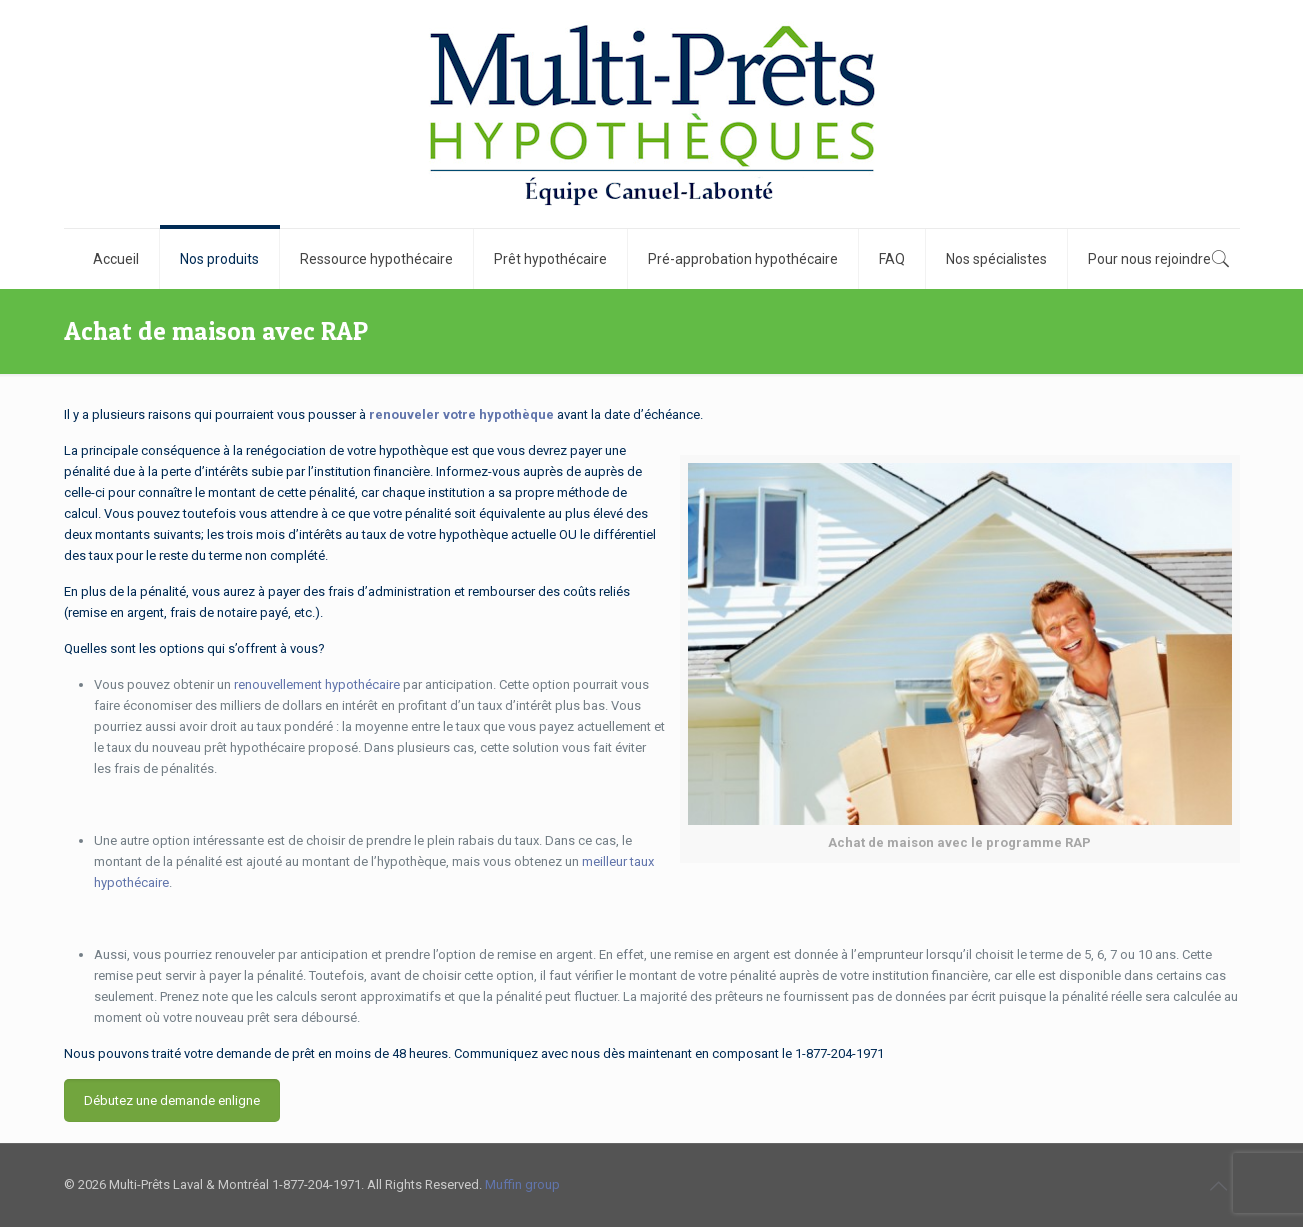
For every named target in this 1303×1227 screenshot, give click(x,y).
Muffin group (522, 1184)
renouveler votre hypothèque (461, 414)
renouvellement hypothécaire (317, 684)
